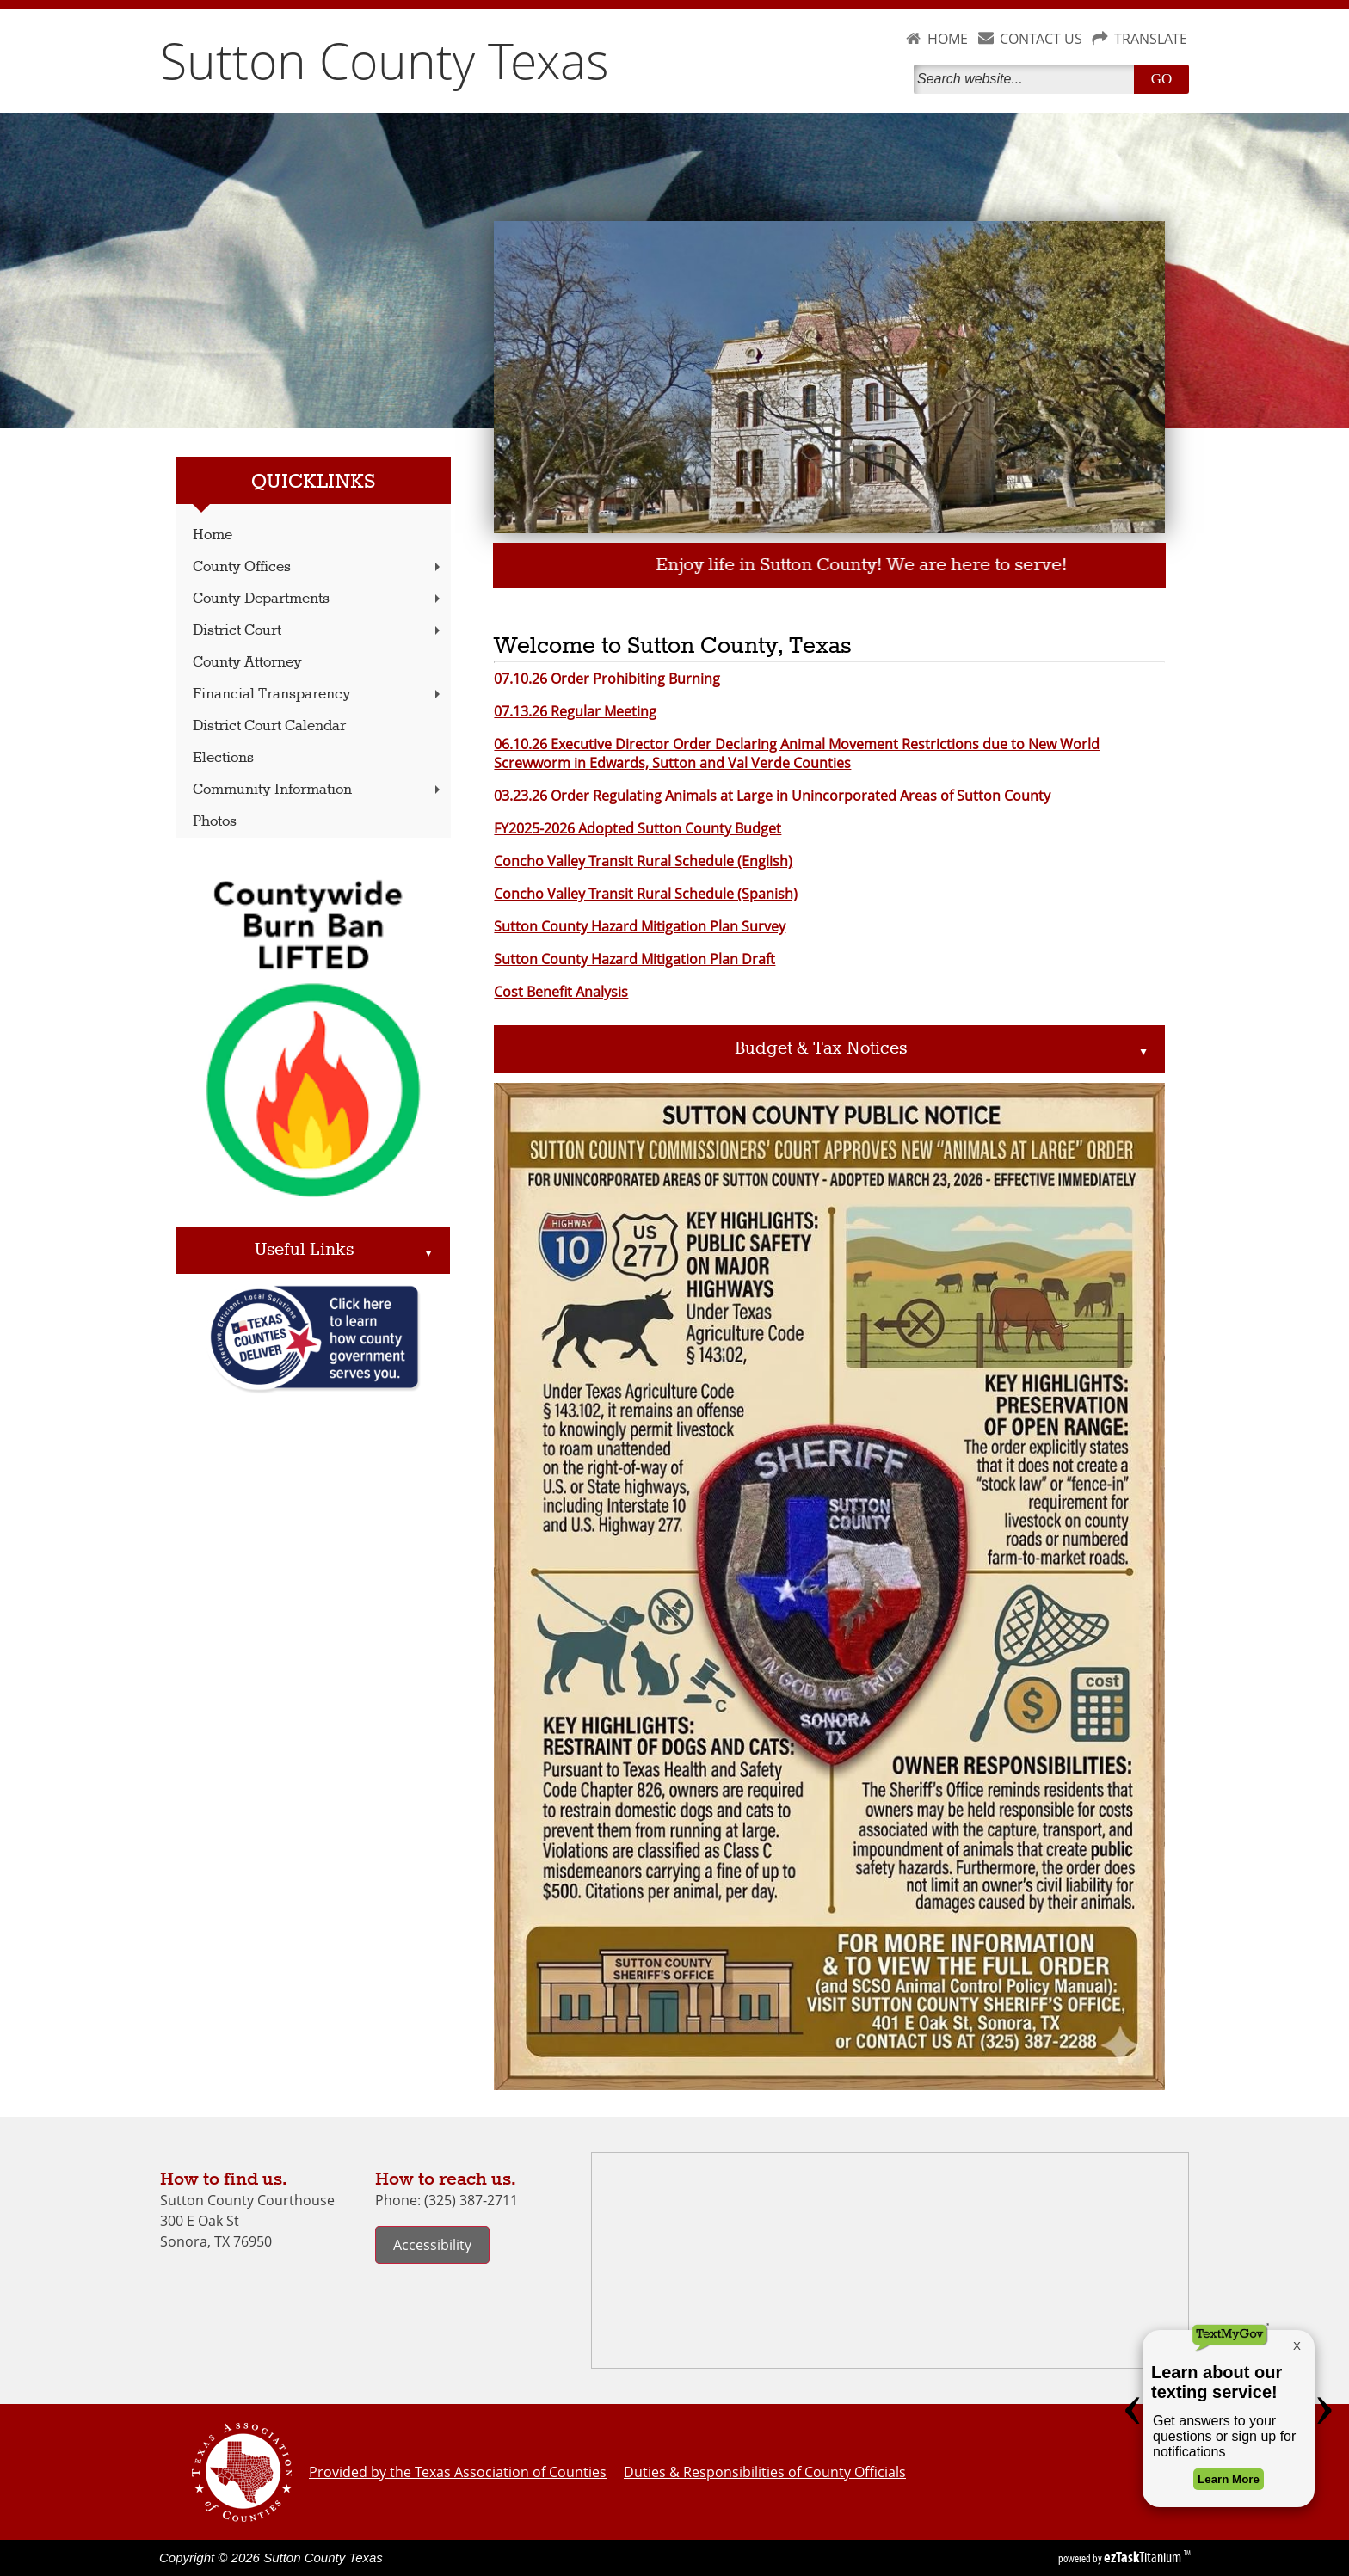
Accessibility (432, 2244)
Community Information (318, 790)
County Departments (318, 599)
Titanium (1144, 2557)
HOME (947, 38)
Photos (215, 822)
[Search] (1027, 79)
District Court (318, 631)
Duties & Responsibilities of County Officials (765, 2471)
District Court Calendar (269, 726)
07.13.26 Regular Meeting (575, 711)
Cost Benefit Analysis (561, 991)
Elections (223, 758)
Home (212, 535)
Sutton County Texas (384, 60)
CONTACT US (1041, 38)
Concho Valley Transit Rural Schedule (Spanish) (646, 893)
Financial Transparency (318, 694)
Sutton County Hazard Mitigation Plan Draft (634, 959)
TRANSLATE (1150, 38)
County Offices (318, 567)
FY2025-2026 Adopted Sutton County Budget (637, 828)
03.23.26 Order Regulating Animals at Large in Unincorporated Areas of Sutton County (772, 795)
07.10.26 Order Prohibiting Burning (609, 678)
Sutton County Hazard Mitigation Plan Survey (639, 926)
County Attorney (247, 663)
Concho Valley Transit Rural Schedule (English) (643, 860)
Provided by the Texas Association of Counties (458, 2471)
